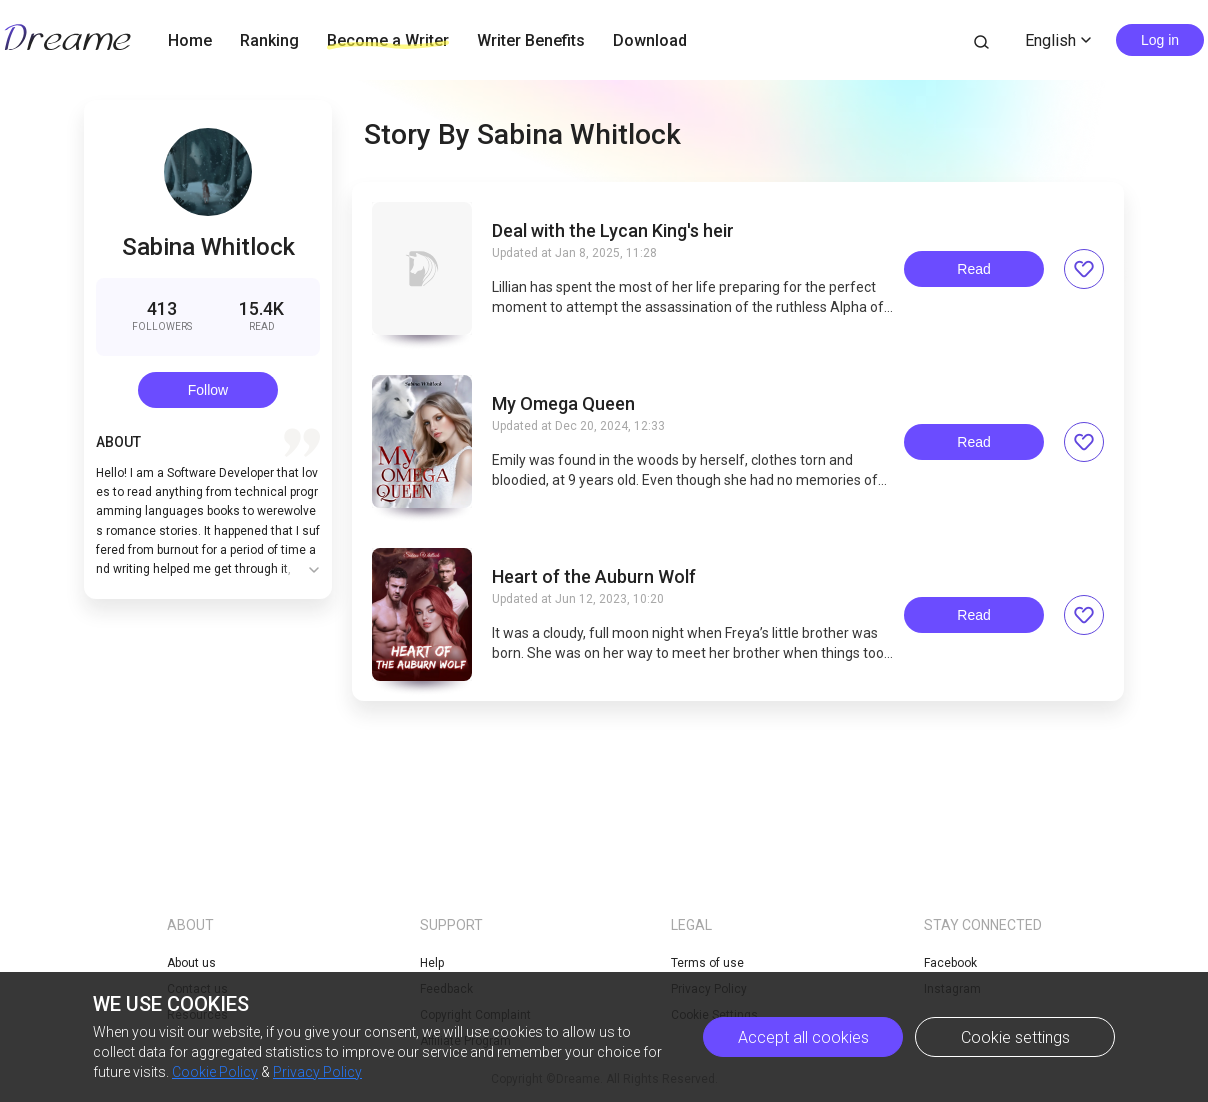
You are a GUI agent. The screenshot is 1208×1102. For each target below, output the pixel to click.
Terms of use (707, 963)
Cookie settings (1015, 1037)
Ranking (269, 40)
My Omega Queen (563, 404)
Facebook (950, 963)
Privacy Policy (317, 1072)
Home (190, 40)
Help (432, 963)
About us (191, 963)
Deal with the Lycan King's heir (613, 231)
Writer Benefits (531, 40)
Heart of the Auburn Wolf (594, 577)
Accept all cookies (803, 1037)
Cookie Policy (215, 1072)
